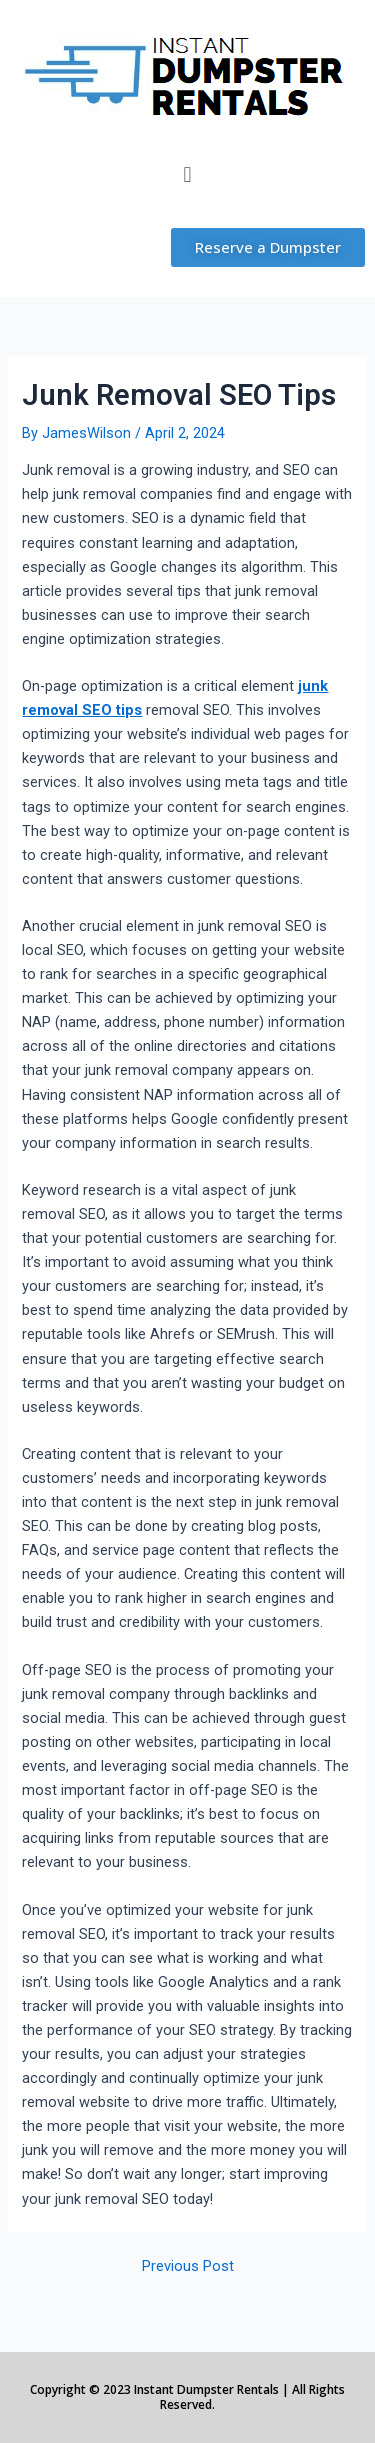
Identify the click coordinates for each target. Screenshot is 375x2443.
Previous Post (188, 2266)
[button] (187, 174)
